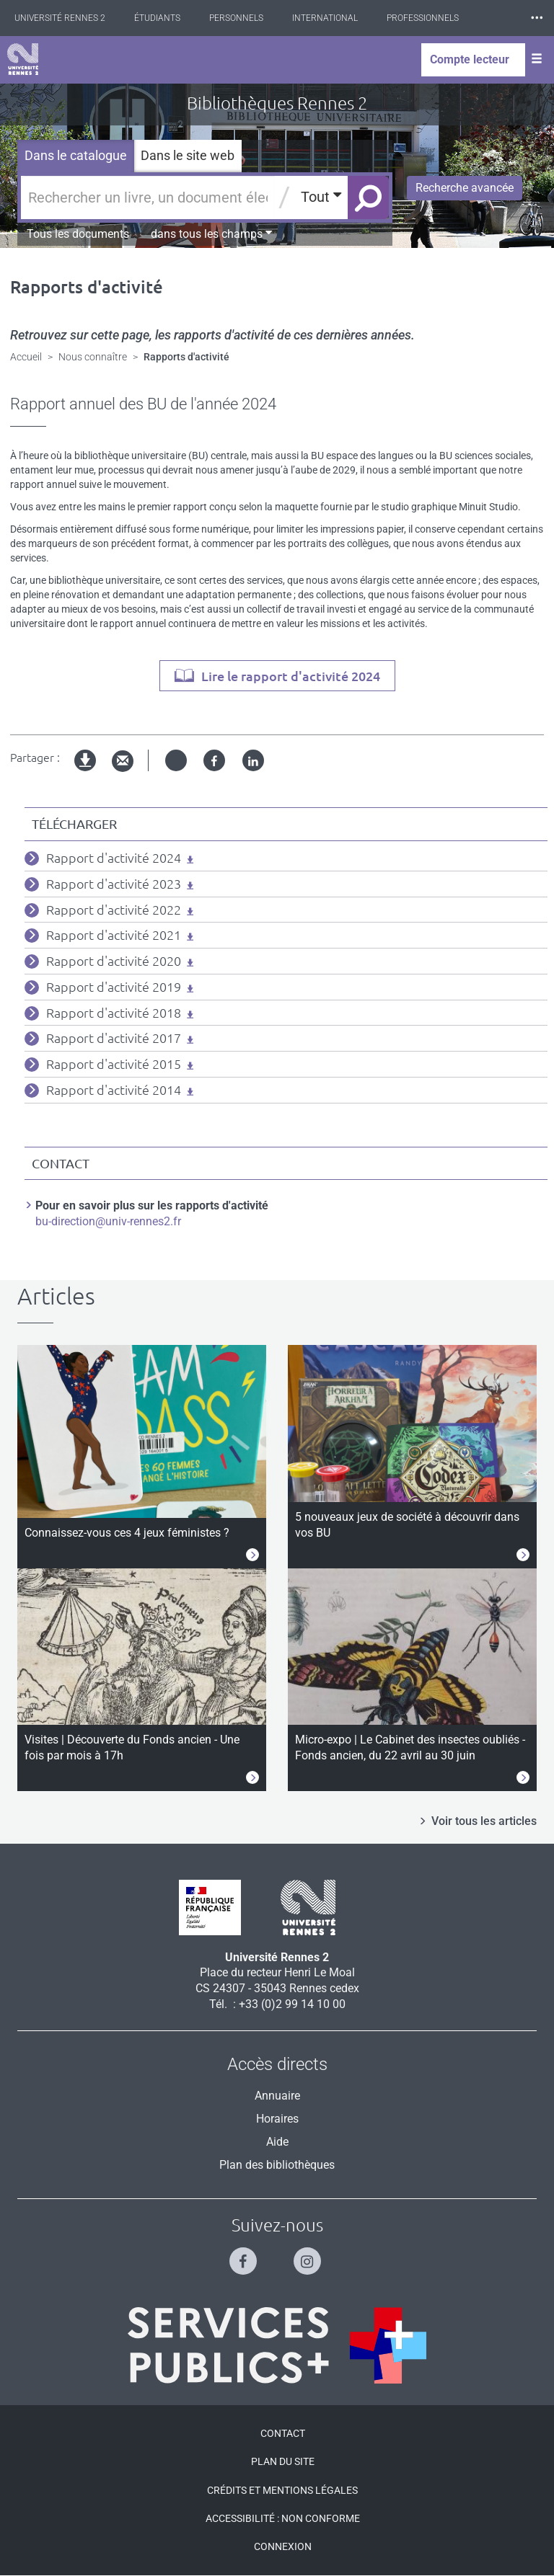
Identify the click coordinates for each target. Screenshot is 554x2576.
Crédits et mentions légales (282, 2490)
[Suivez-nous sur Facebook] (245, 2255)
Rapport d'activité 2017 (113, 1038)
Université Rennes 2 (59, 18)
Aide (277, 2142)
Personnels (236, 18)
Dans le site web (187, 155)
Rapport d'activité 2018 (113, 1012)
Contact (282, 2433)
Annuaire (277, 2095)
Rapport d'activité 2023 (113, 883)
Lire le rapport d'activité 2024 (290, 676)
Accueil (26, 357)
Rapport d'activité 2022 (113, 909)
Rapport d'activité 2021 (113, 935)
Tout (321, 196)
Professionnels (423, 18)
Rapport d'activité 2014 (113, 1090)
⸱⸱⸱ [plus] (536, 18)
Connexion (283, 2546)
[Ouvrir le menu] (537, 59)
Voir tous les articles (484, 1821)
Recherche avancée (465, 188)
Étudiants (157, 18)
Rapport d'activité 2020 (113, 961)
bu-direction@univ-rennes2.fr (108, 1221)
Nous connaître (92, 357)
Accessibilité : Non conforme (283, 2518)
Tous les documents (78, 234)
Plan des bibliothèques (277, 2165)
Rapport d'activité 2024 (113, 857)
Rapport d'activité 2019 (113, 987)
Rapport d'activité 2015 (113, 1064)
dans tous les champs (211, 233)
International (325, 18)
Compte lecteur (469, 59)
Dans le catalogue (76, 155)
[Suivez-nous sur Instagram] (309, 2255)
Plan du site (283, 2461)
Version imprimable (85, 772)
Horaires (277, 2119)
